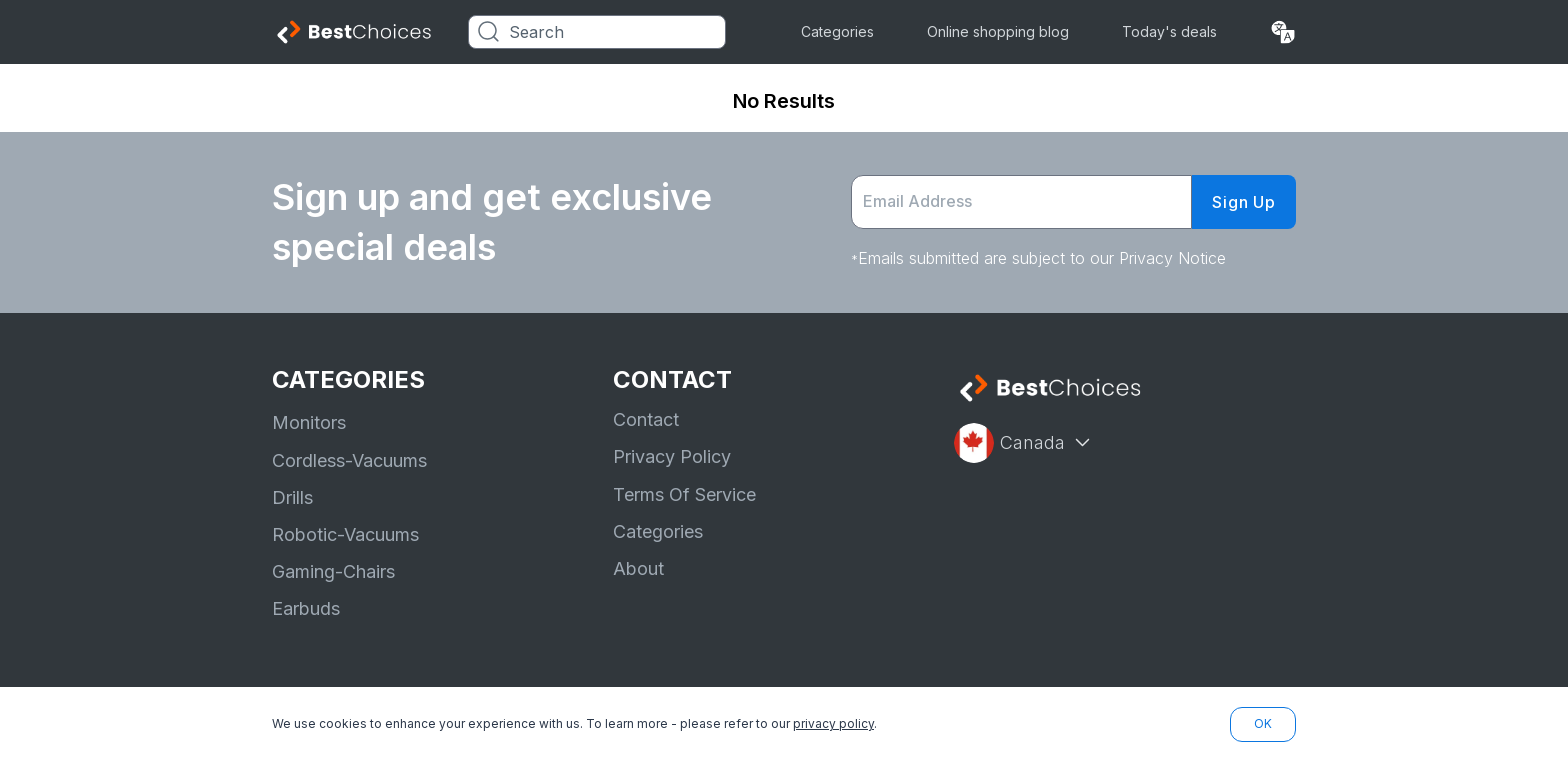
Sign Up (1244, 202)
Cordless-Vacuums (349, 460)
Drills (292, 497)
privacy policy (833, 723)
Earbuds (306, 608)
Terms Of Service (684, 494)
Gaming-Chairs (333, 571)
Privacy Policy (672, 456)
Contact (646, 419)
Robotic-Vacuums (345, 534)
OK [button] (1263, 723)
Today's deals (1169, 31)
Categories (837, 31)
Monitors (309, 422)
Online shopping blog (998, 31)
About (638, 568)
